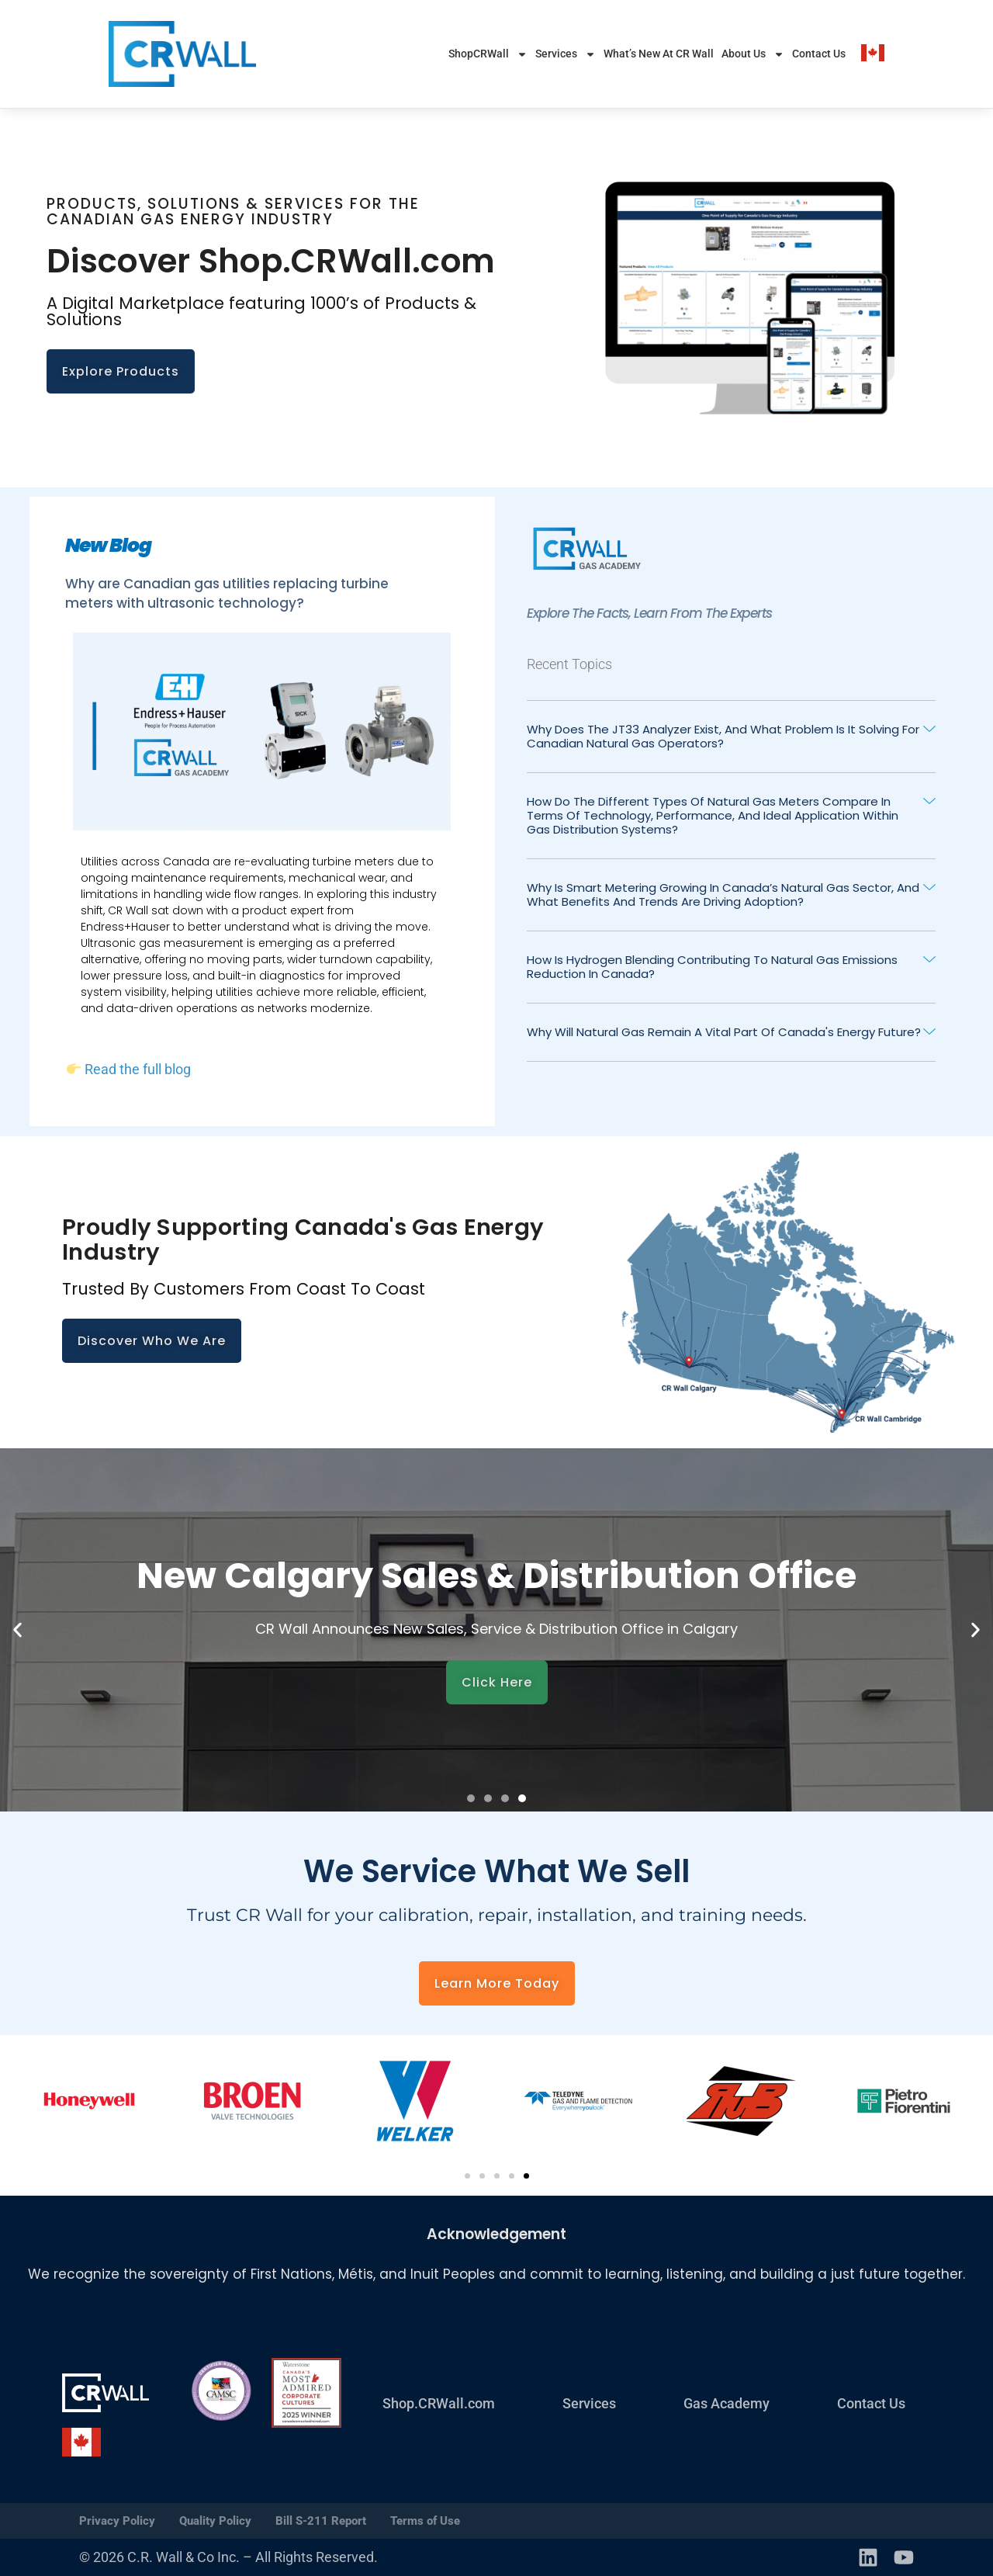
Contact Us (819, 53)
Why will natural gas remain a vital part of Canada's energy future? (724, 1032)
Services (565, 54)
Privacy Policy (117, 2521)
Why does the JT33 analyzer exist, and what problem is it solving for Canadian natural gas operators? (723, 736)
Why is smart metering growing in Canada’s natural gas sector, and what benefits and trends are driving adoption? (723, 894)
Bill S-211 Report (320, 2521)
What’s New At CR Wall (659, 53)
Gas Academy (726, 2403)
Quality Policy (215, 2521)
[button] (731, 737)
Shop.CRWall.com (438, 2403)
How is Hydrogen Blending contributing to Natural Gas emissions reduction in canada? (712, 967)
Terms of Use (425, 2521)
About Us (752, 54)
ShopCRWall (488, 54)
